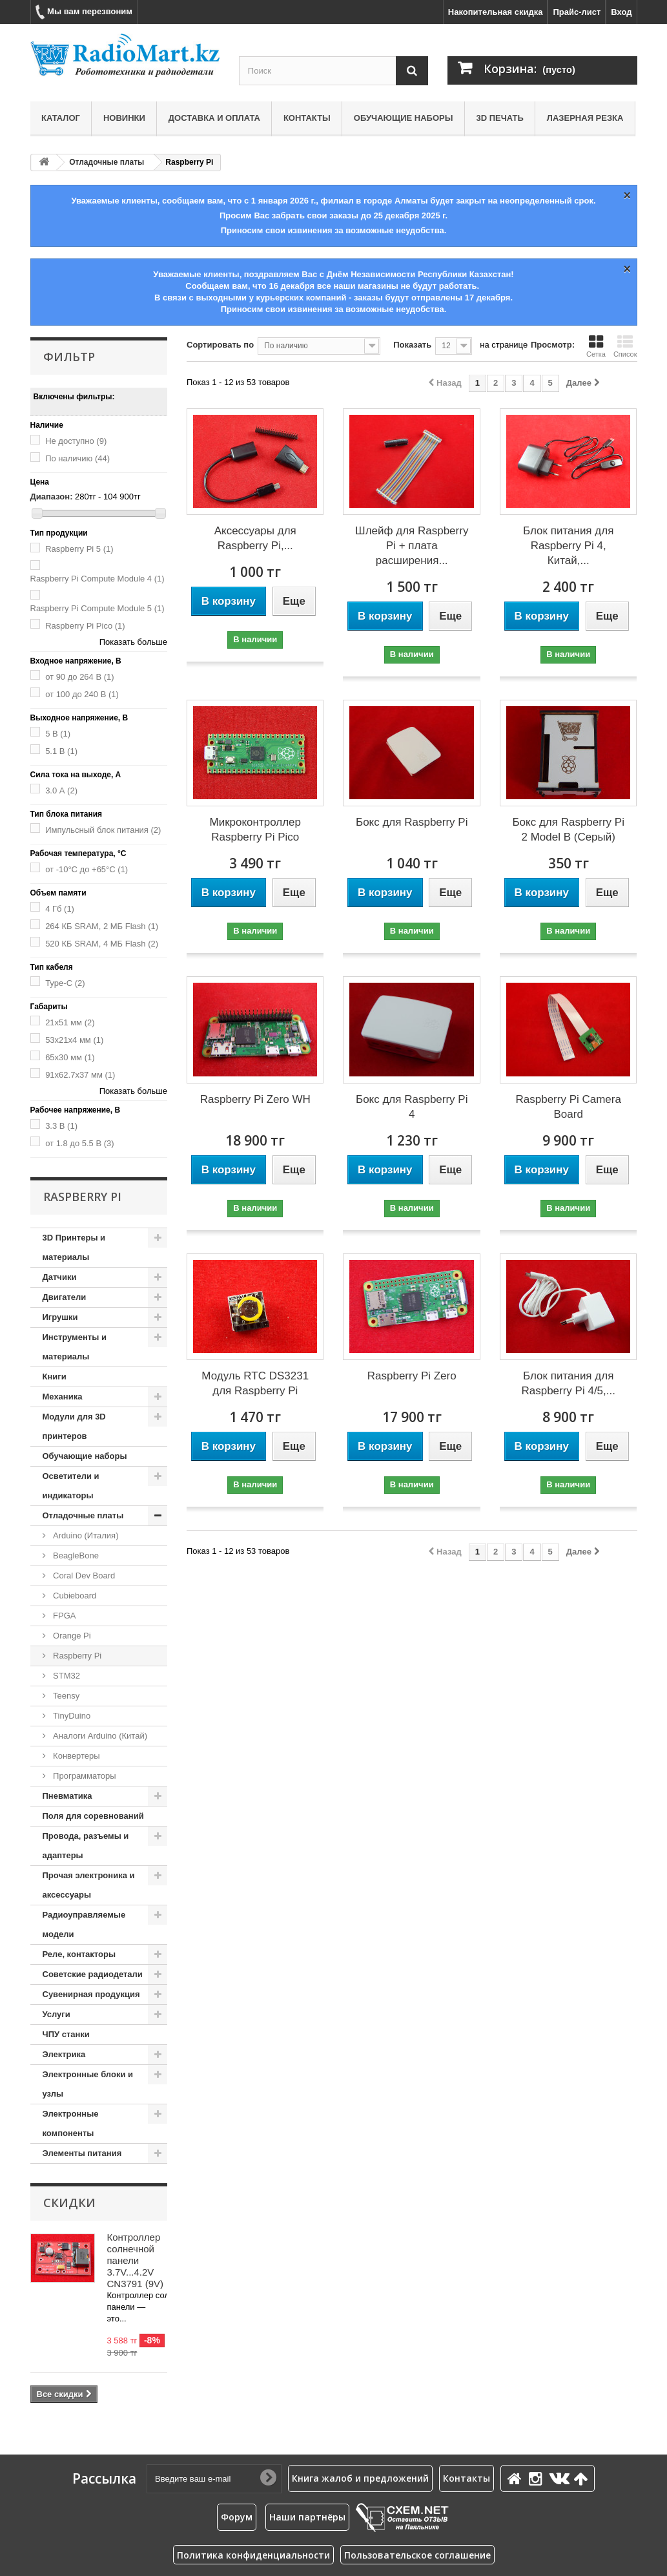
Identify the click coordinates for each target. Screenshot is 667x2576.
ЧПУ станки (66, 2034)
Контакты (307, 118)
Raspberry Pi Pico (85, 626)
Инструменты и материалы (75, 1346)
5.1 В (61, 751)
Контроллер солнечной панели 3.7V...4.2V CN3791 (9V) (135, 2260)
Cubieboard (74, 1595)
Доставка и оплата (214, 118)
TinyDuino (71, 1716)
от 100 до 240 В (82, 694)
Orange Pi (71, 1635)
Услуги (56, 2014)
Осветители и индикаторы (71, 1485)
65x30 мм (69, 1057)
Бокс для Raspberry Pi (412, 822)
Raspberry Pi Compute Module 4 (97, 578)
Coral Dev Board (83, 1575)
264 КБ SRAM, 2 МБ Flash (101, 926)
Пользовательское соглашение (417, 2555)
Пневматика (67, 1796)
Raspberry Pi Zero (412, 1376)
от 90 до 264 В (79, 677)
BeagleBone (75, 1555)
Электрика (64, 2054)
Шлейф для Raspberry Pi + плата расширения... (411, 546)
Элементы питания (82, 2153)
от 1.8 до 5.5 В (79, 1143)
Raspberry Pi (76, 1655)
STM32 (66, 1676)
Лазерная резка (585, 118)
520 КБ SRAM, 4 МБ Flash (101, 943)
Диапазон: (51, 496)
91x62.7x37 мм (80, 1075)
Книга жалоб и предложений (360, 2478)
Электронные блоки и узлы (88, 2084)
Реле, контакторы (79, 1954)
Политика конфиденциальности (253, 2555)
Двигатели (65, 1297)
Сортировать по (220, 345)
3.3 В (61, 1126)
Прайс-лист (576, 12)
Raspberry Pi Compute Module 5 (97, 608)
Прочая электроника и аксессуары (89, 1885)
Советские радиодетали (93, 1974)
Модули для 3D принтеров (74, 1426)
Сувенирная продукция (91, 1994)
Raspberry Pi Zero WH (255, 1099)
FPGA (63, 1615)
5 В (57, 733)
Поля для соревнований (93, 1816)
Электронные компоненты (71, 2123)
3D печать (499, 118)
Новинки (124, 118)
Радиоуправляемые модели (84, 1924)
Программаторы (83, 1776)
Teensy (65, 1696)
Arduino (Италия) (85, 1535)
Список (625, 346)
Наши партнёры (307, 2517)
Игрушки (60, 1317)
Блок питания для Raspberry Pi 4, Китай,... (568, 546)
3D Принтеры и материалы (74, 1247)
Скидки (69, 2202)
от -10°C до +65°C (86, 869)
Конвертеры (75, 1756)
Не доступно (76, 441)
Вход (621, 12)
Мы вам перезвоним (84, 12)
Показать (412, 345)
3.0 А (61, 790)
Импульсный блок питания (103, 830)
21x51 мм (69, 1022)
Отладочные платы (106, 162)
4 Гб (59, 909)
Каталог (60, 118)
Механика (63, 1396)
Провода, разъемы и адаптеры (86, 1845)
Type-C (65, 983)
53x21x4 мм (74, 1040)
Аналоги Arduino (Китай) (99, 1736)
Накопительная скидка (495, 12)
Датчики (60, 1277)
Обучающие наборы (403, 118)
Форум (236, 2517)
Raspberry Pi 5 (79, 549)
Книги (55, 1376)
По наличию (77, 458)
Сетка (596, 346)
